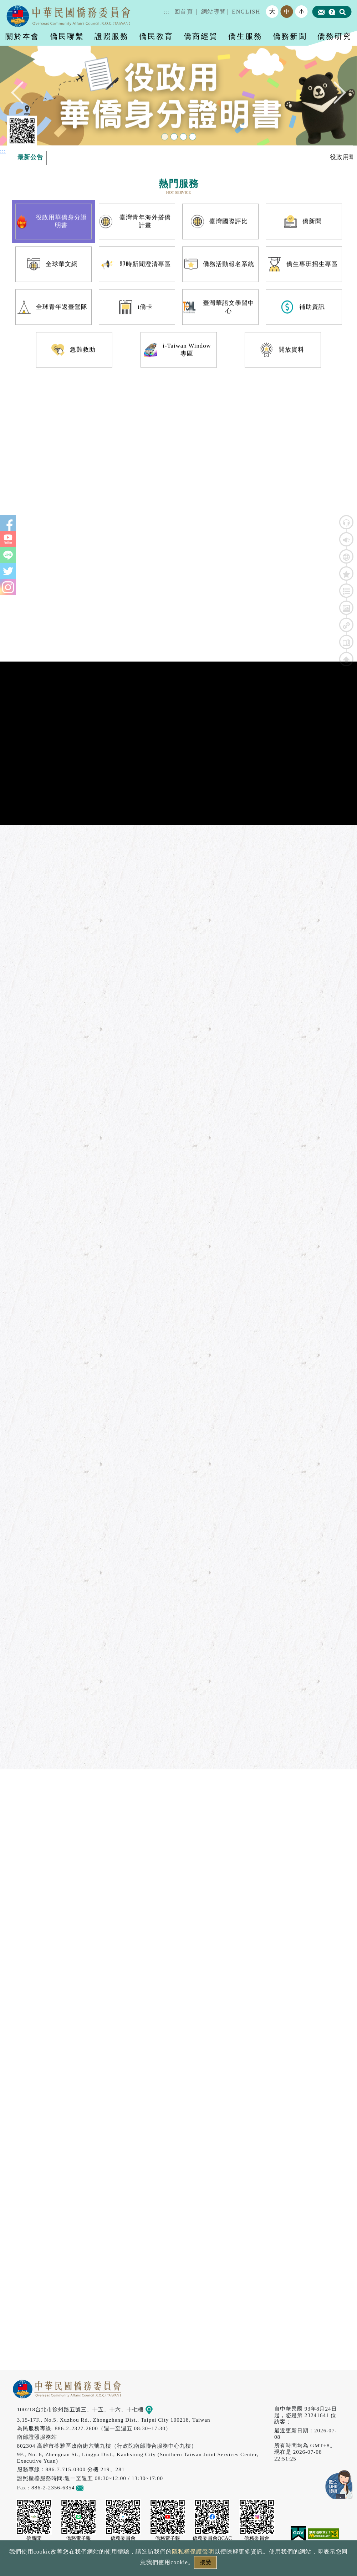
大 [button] (272, 11)
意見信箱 (90, 2487)
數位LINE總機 (339, 2484)
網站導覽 (213, 12)
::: (167, 12)
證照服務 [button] (112, 36)
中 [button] (287, 12)
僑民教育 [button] (156, 36)
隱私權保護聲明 (193, 2552)
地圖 (154, 2409)
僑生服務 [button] (245, 36)
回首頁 (183, 12)
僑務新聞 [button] (290, 36)
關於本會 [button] (22, 36)
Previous (22, 94)
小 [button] (302, 11)
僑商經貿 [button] (201, 36)
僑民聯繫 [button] (67, 36)
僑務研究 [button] (334, 36)
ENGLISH (246, 12)
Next (335, 94)
